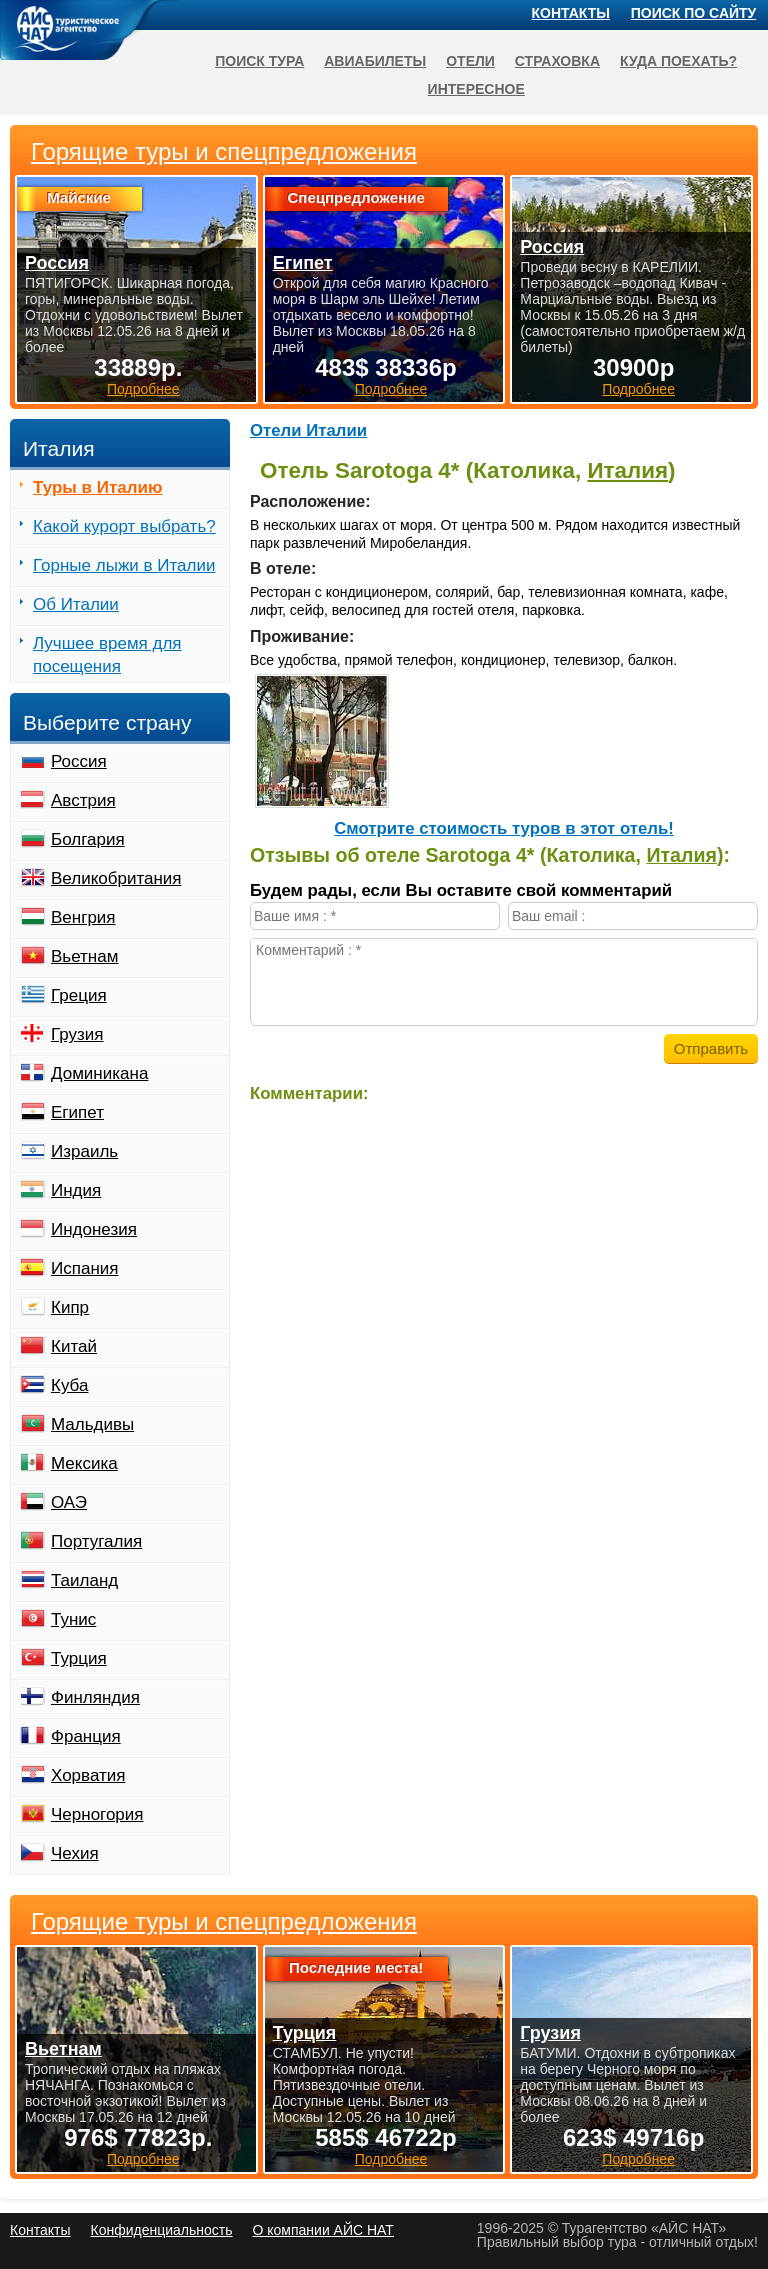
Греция (79, 995)
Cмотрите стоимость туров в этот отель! (504, 828)
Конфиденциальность (161, 2230)
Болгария (88, 839)
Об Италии (76, 604)
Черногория (97, 1814)
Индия (76, 1190)
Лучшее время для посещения (107, 655)
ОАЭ (69, 1502)
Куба (69, 1385)
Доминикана (99, 1073)
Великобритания (116, 878)
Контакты (571, 13)
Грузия (77, 1034)
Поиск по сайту (694, 13)
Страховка (557, 61)
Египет (77, 1112)
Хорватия (88, 1775)
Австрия (83, 800)
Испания (84, 1268)
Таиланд (84, 1580)
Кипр (70, 1307)
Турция (79, 1658)
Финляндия (95, 1697)
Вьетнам (84, 956)
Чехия (75, 1853)
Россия (79, 761)
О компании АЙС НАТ (323, 2230)
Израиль (84, 1151)
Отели (470, 61)
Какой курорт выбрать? (124, 526)
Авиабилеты (375, 61)
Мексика (84, 1463)
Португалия (96, 1541)
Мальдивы (92, 1424)
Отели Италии (308, 430)
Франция (86, 1736)
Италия (627, 470)
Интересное (476, 89)
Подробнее (143, 2159)
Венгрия (83, 917)
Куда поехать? (678, 61)
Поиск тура (259, 61)
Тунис (73, 1619)
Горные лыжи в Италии (124, 565)
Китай (74, 1346)
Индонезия (94, 1229)
